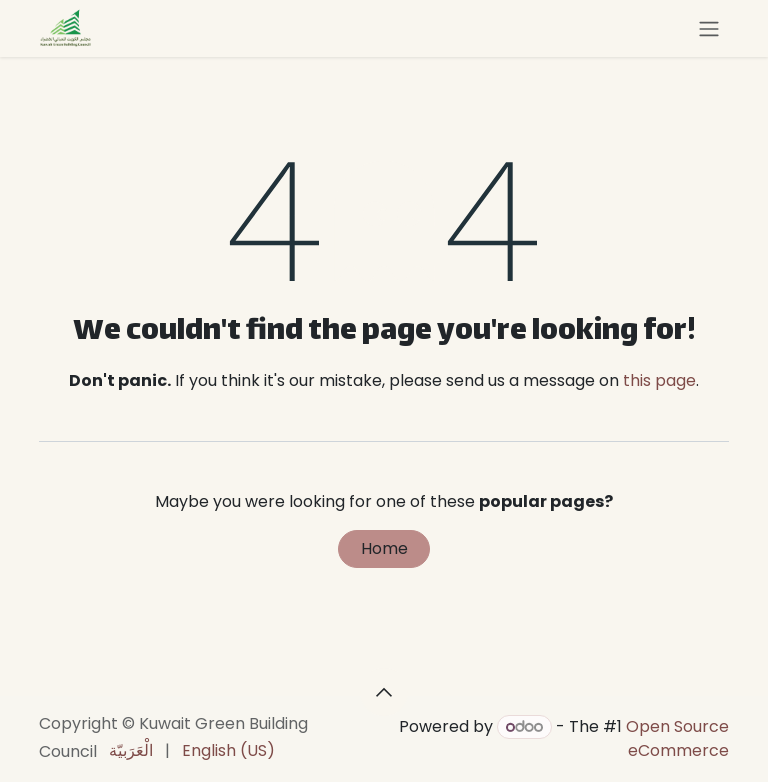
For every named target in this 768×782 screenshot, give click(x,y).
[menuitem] (131, 751)
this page (659, 380)
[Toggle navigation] (709, 28)
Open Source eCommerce (677, 738)
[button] (384, 692)
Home (384, 548)
